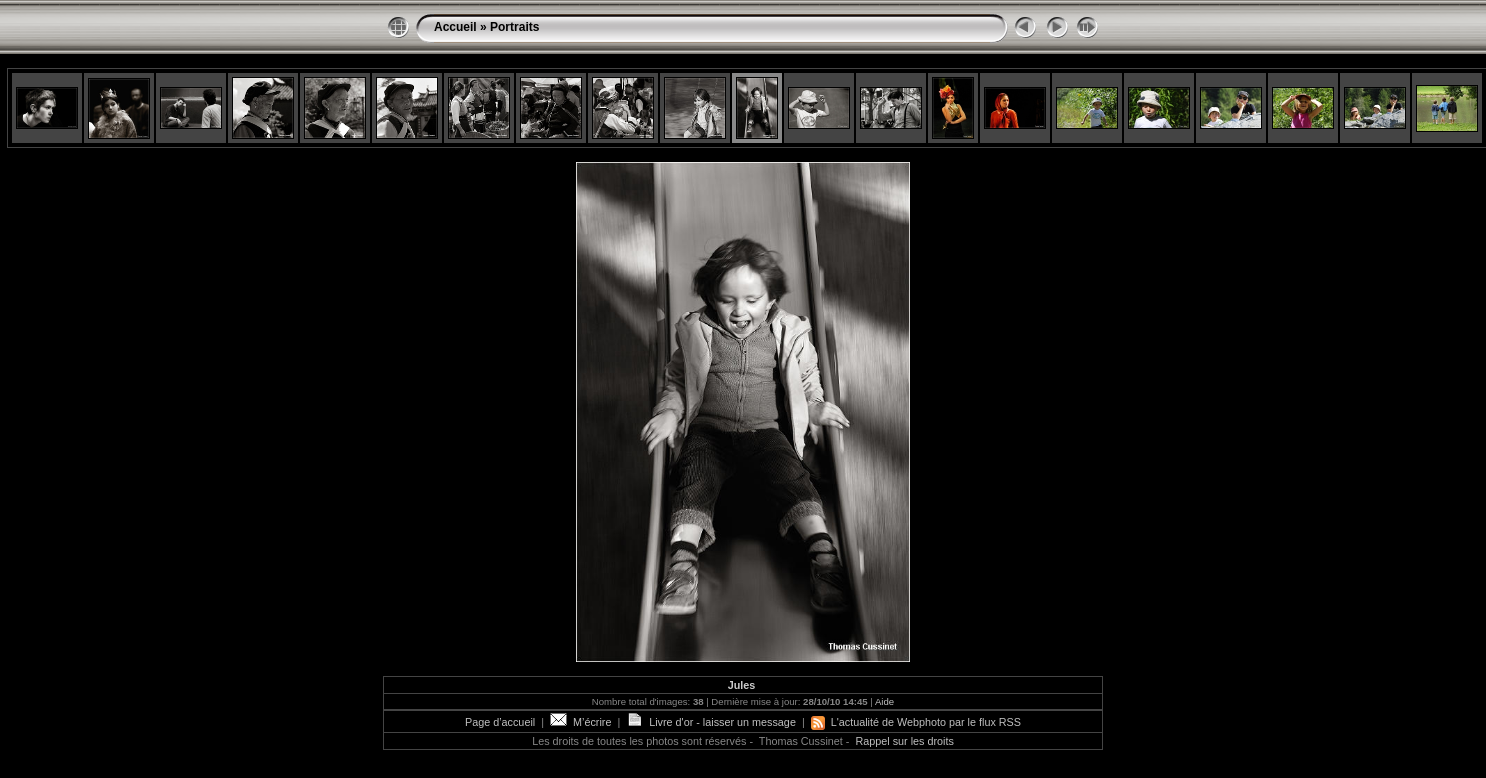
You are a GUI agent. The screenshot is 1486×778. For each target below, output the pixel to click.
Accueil (455, 27)
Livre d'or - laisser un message (711, 722)
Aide (884, 701)
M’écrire (580, 722)
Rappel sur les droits (904, 741)
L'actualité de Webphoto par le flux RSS (916, 722)
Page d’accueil (500, 722)
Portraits (514, 27)
